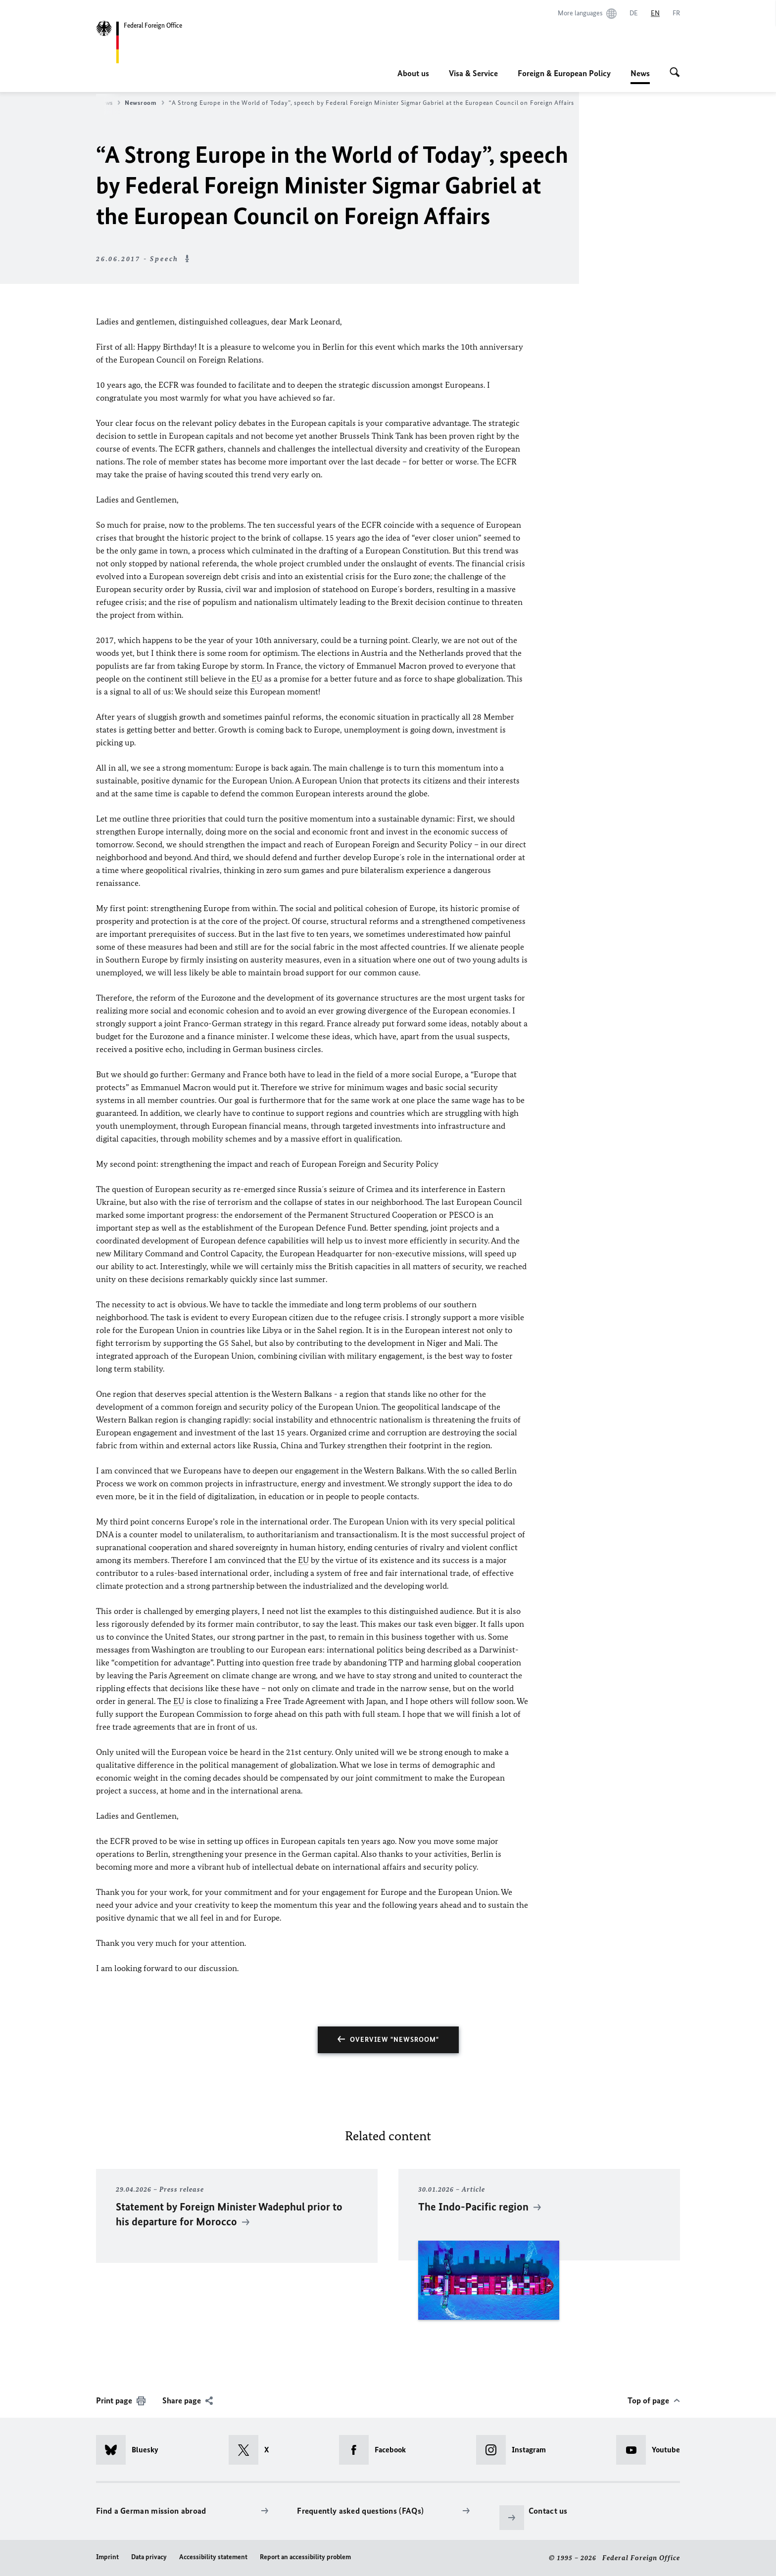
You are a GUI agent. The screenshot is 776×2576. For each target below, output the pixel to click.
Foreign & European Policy (564, 73)
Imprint (107, 2557)
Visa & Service (473, 73)
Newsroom (144, 102)
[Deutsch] (634, 13)
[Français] (676, 13)
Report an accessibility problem (305, 2557)
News (640, 73)
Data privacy (149, 2557)
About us (413, 73)
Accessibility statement (213, 2557)
